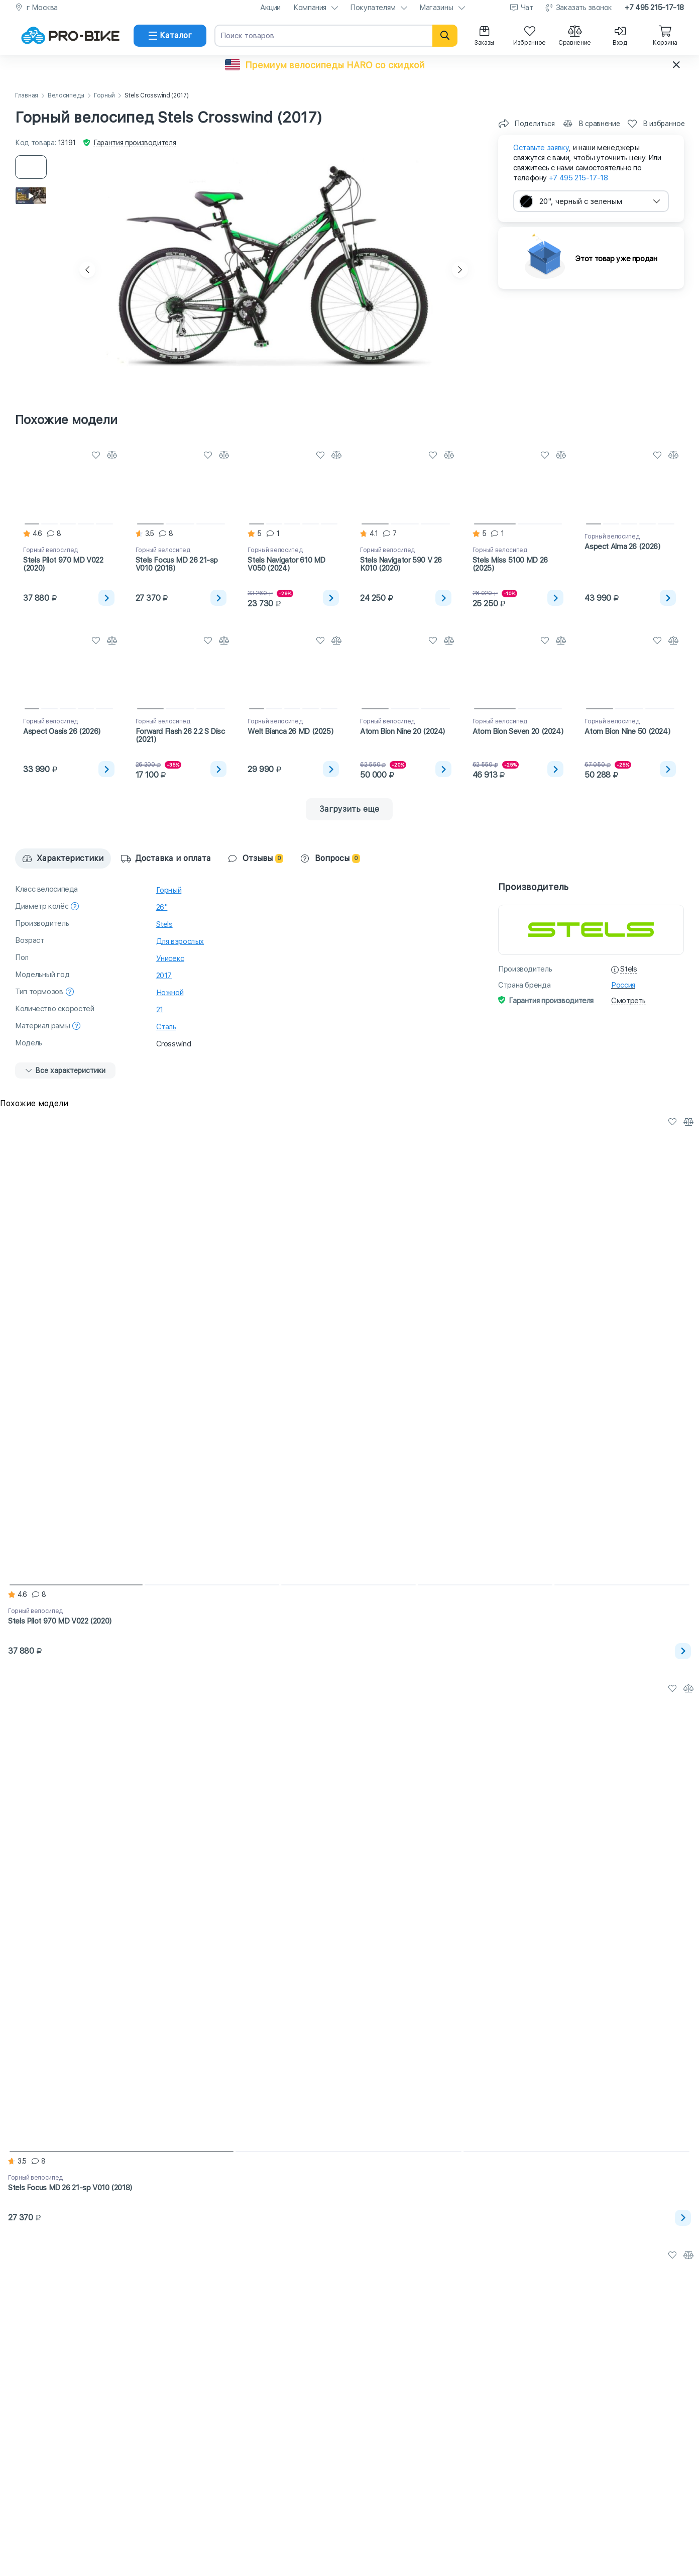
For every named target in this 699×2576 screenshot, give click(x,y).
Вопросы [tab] (330, 858)
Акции (270, 8)
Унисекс (170, 958)
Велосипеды (66, 95)
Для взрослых (180, 941)
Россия (623, 985)
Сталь (166, 1026)
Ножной (170, 992)
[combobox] (591, 201)
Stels (164, 924)
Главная (26, 95)
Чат (527, 8)
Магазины (436, 8)
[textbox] (591, 201)
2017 (164, 975)
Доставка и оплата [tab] (166, 858)
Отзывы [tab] (255, 858)
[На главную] (70, 36)
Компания (309, 8)
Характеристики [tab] (63, 858)
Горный (104, 95)
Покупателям (373, 8)
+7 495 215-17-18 (654, 8)
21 (159, 1009)
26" (162, 907)
